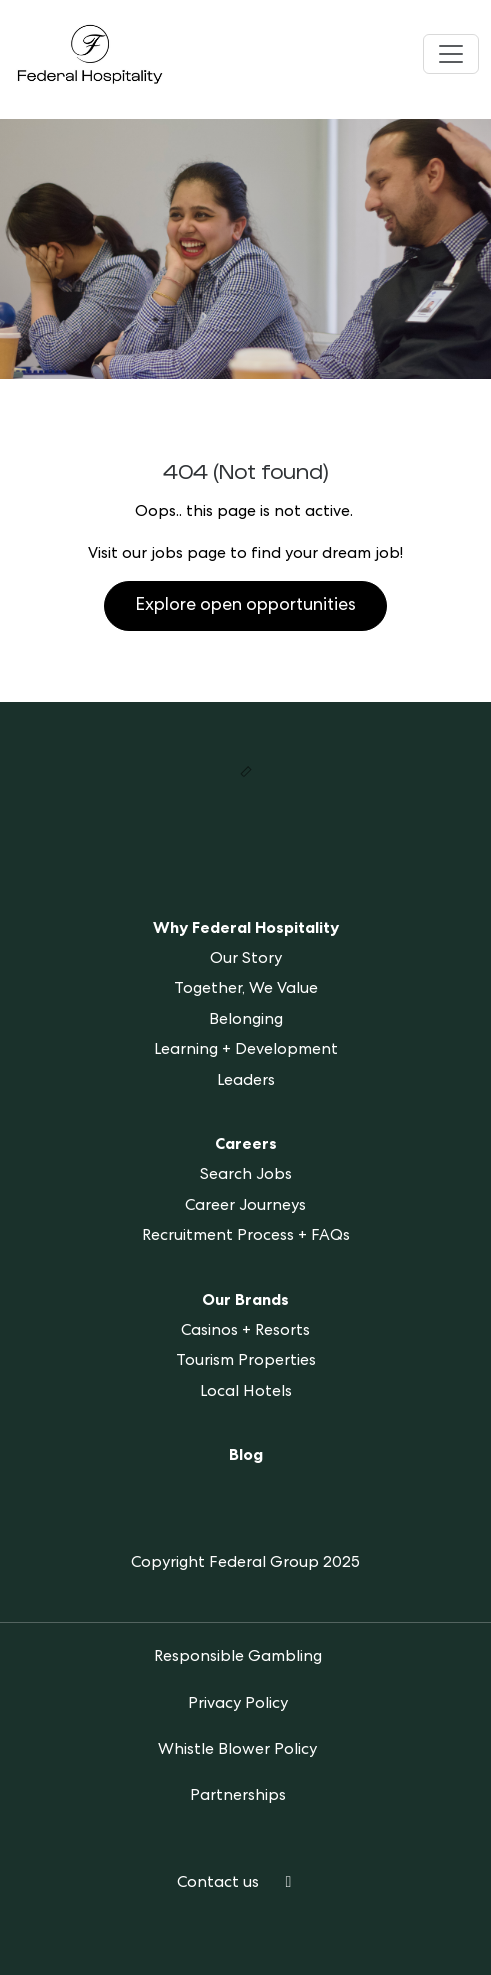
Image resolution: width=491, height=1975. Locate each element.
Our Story (246, 960)
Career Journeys (245, 1207)
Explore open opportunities (245, 606)
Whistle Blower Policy (237, 1751)
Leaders (246, 1082)
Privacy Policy (238, 1705)
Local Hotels (246, 1393)
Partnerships (238, 1797)
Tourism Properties (246, 1362)
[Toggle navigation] (451, 54)
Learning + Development (246, 1051)
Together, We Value (246, 990)
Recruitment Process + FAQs (246, 1237)
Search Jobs (246, 1176)
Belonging (246, 1021)
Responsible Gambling (238, 1658)
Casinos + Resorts (245, 1332)
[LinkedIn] (289, 1884)
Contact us (218, 1884)
